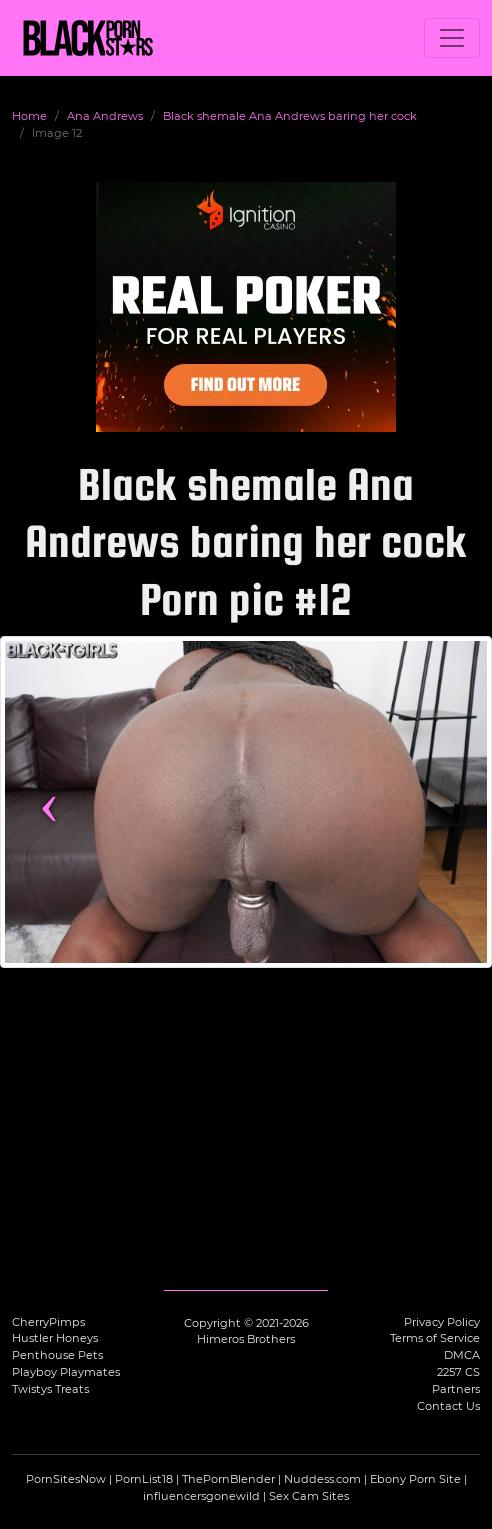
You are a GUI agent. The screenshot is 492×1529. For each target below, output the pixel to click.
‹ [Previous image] (49, 802)
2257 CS (458, 1372)
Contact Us (448, 1406)
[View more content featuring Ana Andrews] (246, 801)
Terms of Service (435, 1338)
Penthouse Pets (57, 1355)
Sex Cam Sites (309, 1496)
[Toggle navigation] (452, 38)
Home (29, 116)
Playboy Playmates (66, 1372)
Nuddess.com (322, 1479)
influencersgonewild (201, 1496)
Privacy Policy (442, 1322)
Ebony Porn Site (415, 1479)
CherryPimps (48, 1322)
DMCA (462, 1355)
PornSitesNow (66, 1479)
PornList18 (144, 1479)
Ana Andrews (105, 116)
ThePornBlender (228, 1479)
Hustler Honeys (55, 1338)
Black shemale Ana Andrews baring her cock (290, 116)
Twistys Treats (50, 1389)
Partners (456, 1389)
